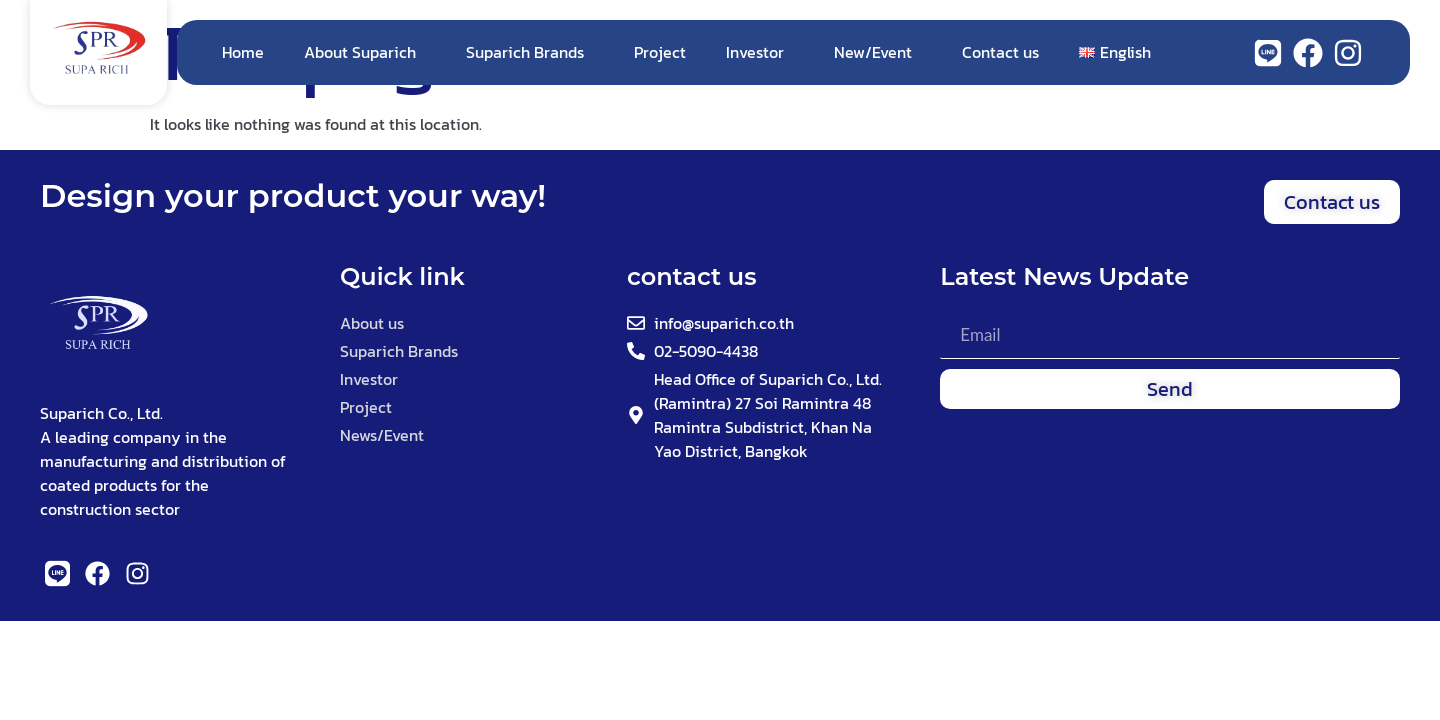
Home (243, 52)
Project (660, 52)
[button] (1332, 202)
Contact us (1000, 52)
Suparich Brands (530, 52)
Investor (760, 52)
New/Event (878, 52)
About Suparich (365, 52)
